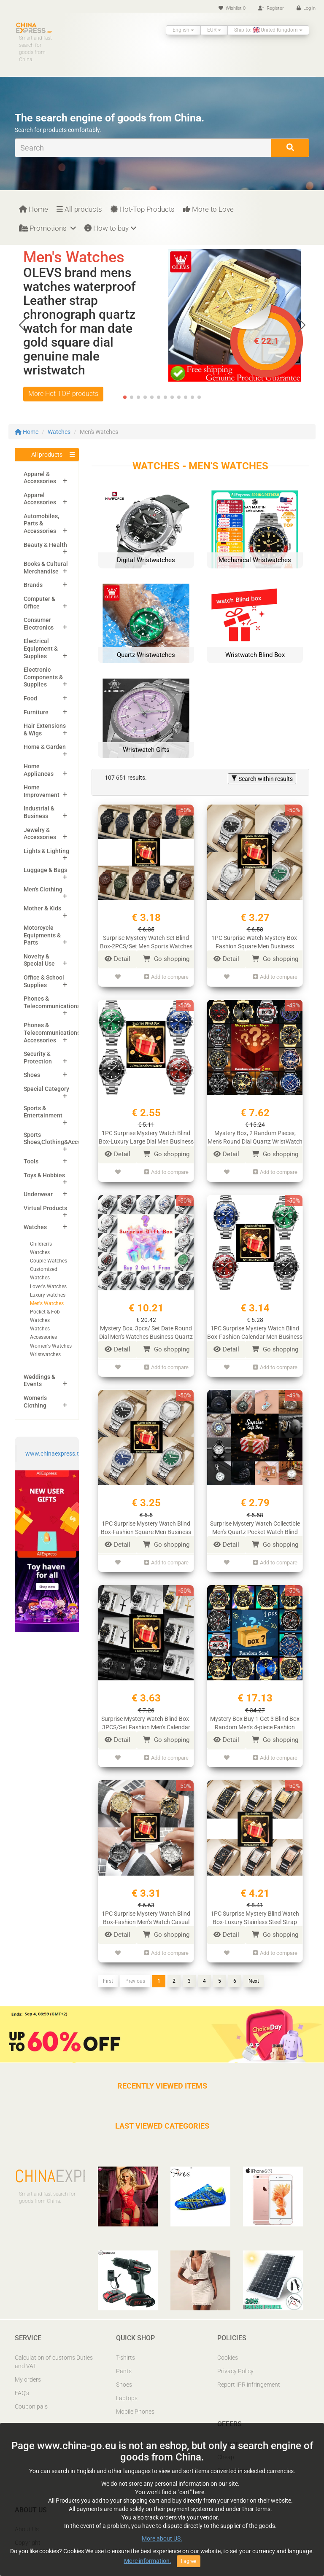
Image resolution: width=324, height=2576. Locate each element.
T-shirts (125, 2348)
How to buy (110, 228)
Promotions (47, 228)
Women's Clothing (35, 1401)
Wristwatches (45, 1354)
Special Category (46, 1088)
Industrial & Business (39, 812)
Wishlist (232, 8)
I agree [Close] (188, 2562)
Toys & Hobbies (44, 1175)
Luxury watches (47, 1295)
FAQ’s (22, 2384)
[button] (301, 325)
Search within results (262, 778)
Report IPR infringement (248, 2375)
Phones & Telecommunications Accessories (52, 1032)
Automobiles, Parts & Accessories (41, 523)
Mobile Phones (135, 2402)
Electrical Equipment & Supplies (41, 648)
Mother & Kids (42, 908)
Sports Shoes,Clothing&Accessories (62, 1138)
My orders (28, 2370)
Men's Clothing (43, 889)
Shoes (32, 1074)
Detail (117, 959)
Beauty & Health (45, 544)
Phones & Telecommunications (52, 1002)
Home (33, 209)
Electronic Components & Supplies (43, 677)
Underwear (38, 1194)
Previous (135, 1972)
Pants (124, 2362)
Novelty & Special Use (39, 960)
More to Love (208, 209)
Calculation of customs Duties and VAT (54, 2353)
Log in (306, 8)
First (108, 1972)
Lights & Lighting (46, 851)
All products (79, 209)
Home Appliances (39, 770)
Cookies (227, 2348)
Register (271, 8)
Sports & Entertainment (43, 1112)
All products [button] (46, 454)
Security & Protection (38, 1057)
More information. (147, 2561)
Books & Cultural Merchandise (46, 567)
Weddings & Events (39, 1380)
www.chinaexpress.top (55, 1453)
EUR (214, 30)
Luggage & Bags (45, 870)
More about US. (162, 2539)
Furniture (36, 712)
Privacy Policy (235, 2362)
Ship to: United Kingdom (268, 30)
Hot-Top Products (143, 209)
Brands (33, 584)
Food (30, 698)
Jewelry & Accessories (40, 833)
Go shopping (166, 959)
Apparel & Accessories (40, 478)
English (183, 30)
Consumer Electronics (39, 623)
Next (253, 1972)
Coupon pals (31, 2397)
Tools (31, 1161)
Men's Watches (47, 1303)
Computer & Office (39, 602)
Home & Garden (45, 746)
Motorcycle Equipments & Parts (42, 935)
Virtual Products (45, 1208)
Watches (59, 431)
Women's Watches (51, 1346)
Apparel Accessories (40, 499)
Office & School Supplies (44, 981)
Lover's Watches (48, 1286)
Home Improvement (41, 791)
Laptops (127, 2389)
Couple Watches (48, 1261)
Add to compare (166, 976)
